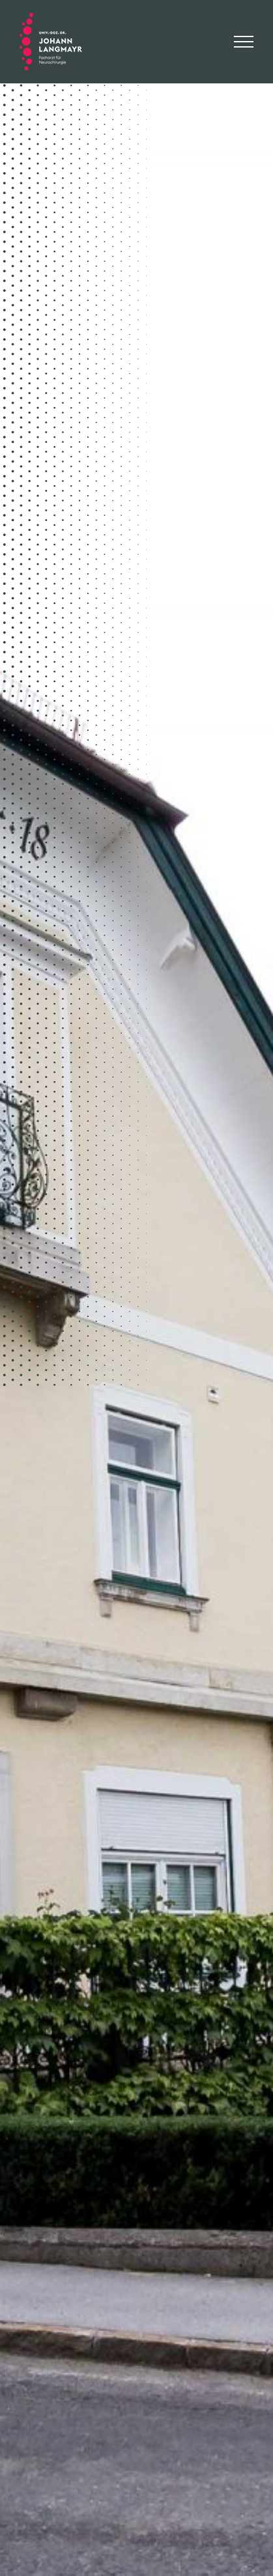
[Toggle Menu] (244, 42)
